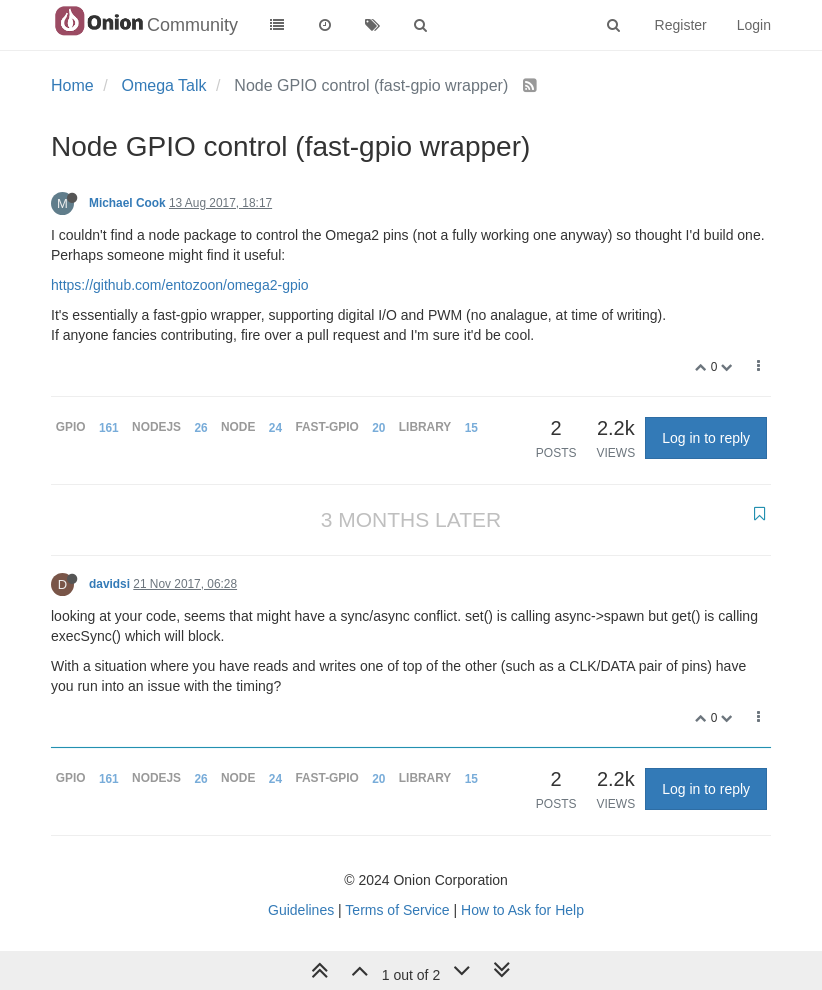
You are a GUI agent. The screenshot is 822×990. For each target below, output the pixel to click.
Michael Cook (127, 203)
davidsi (109, 584)
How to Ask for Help (522, 910)
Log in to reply (706, 438)
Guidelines (301, 910)
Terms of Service (397, 910)
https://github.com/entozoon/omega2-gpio (180, 285)
